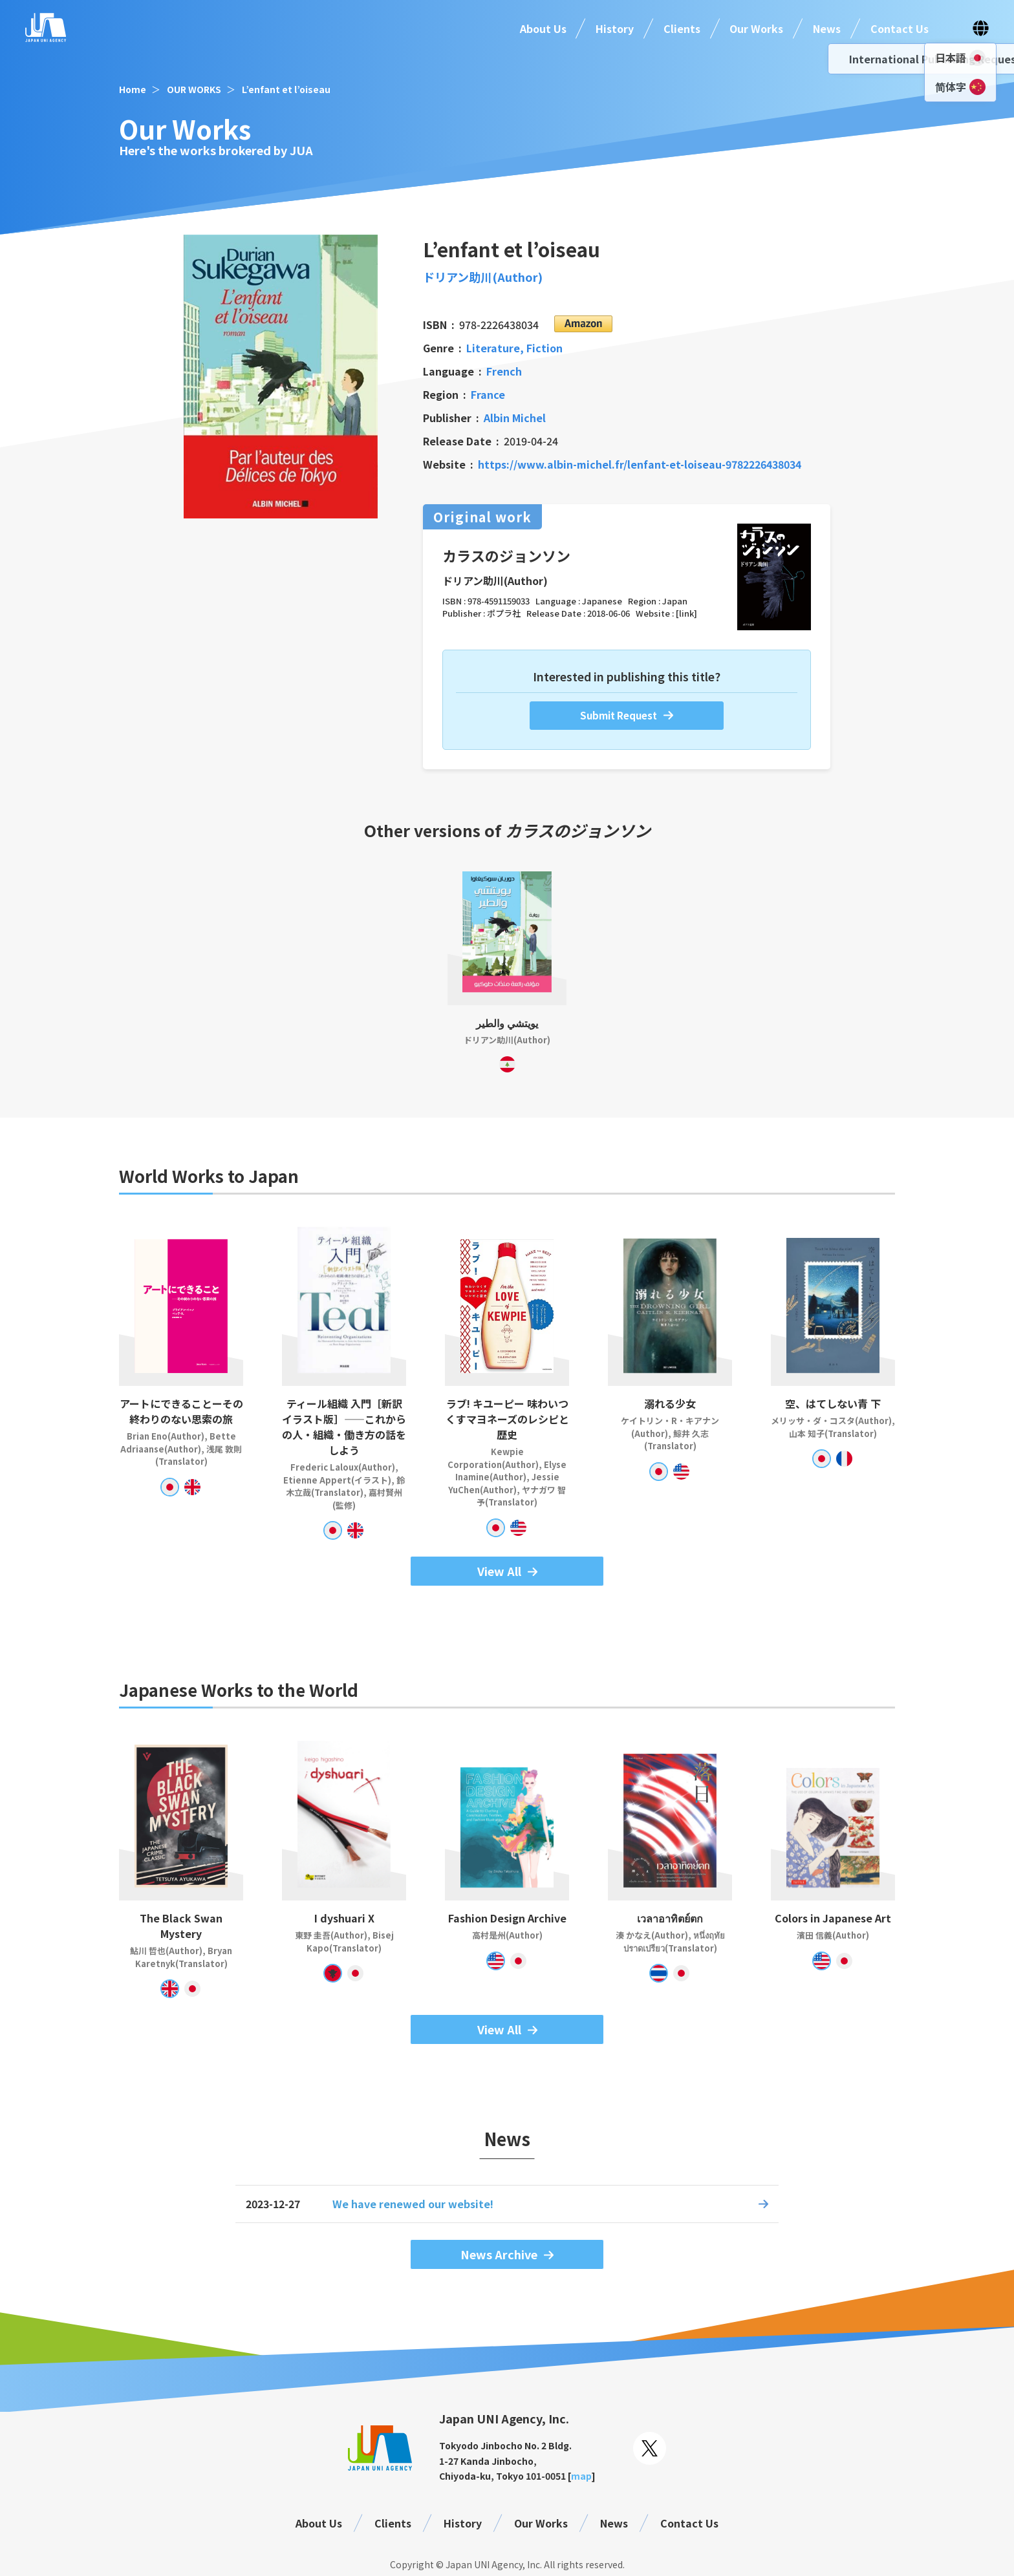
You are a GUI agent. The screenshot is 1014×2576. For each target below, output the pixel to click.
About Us (543, 28)
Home (132, 89)
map (581, 2475)
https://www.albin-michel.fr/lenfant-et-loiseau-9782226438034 (639, 464)
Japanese (602, 601)
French (504, 371)
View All (499, 1570)
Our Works (756, 28)
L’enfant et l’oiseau (286, 89)
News (827, 28)
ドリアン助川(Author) (483, 276)
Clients (681, 28)
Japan (674, 601)
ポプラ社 (504, 613)
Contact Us (899, 28)
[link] (686, 613)
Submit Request (618, 715)
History (615, 28)
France (488, 394)
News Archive (498, 2254)
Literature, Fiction (514, 348)
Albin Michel (515, 417)
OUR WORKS (194, 89)
